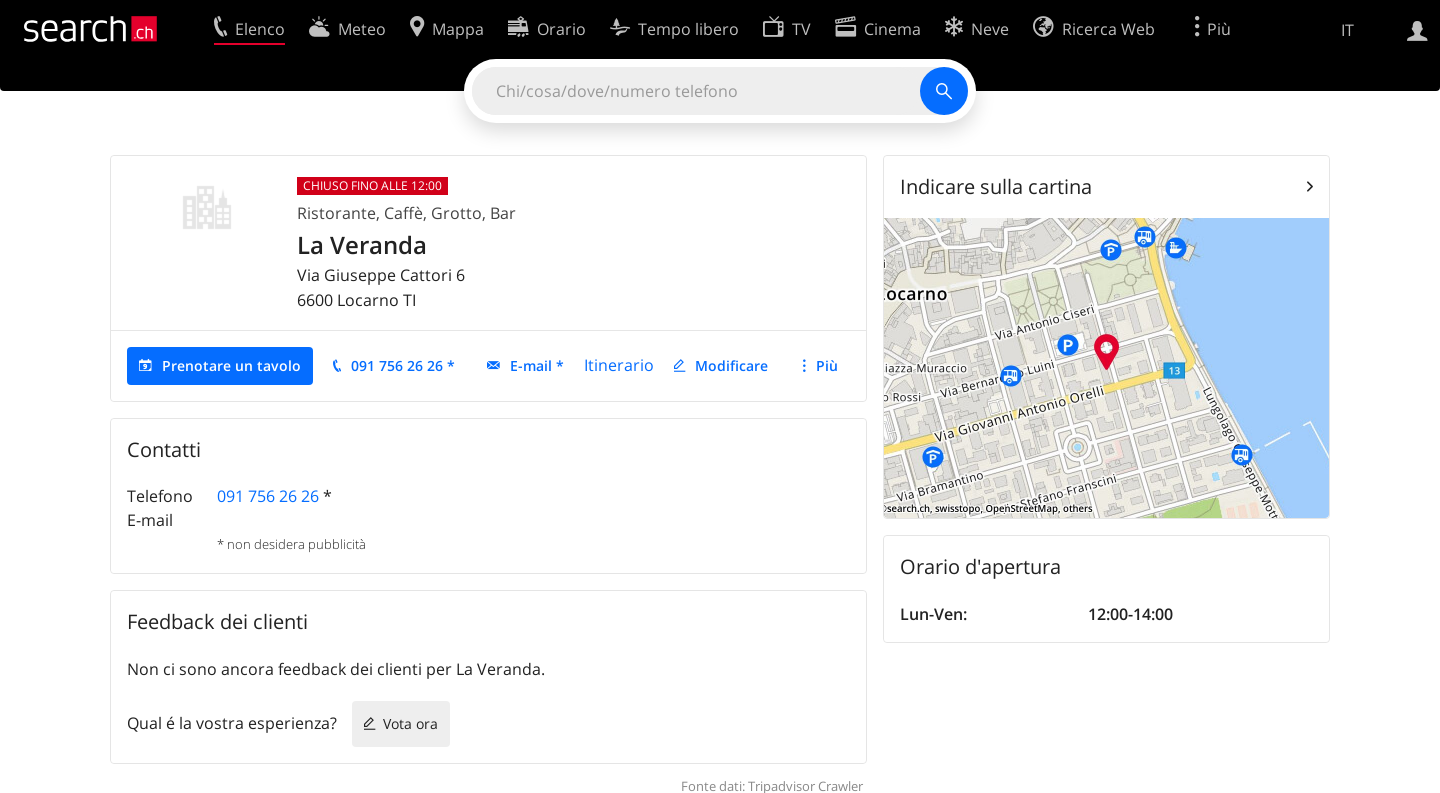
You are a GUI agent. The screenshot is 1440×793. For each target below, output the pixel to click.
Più (827, 365)
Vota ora (410, 723)
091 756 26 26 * (403, 365)
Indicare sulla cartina (996, 186)
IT (1347, 30)
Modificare (731, 365)
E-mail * (537, 365)
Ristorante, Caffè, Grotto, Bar (406, 213)
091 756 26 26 (268, 496)
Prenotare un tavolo (231, 365)
